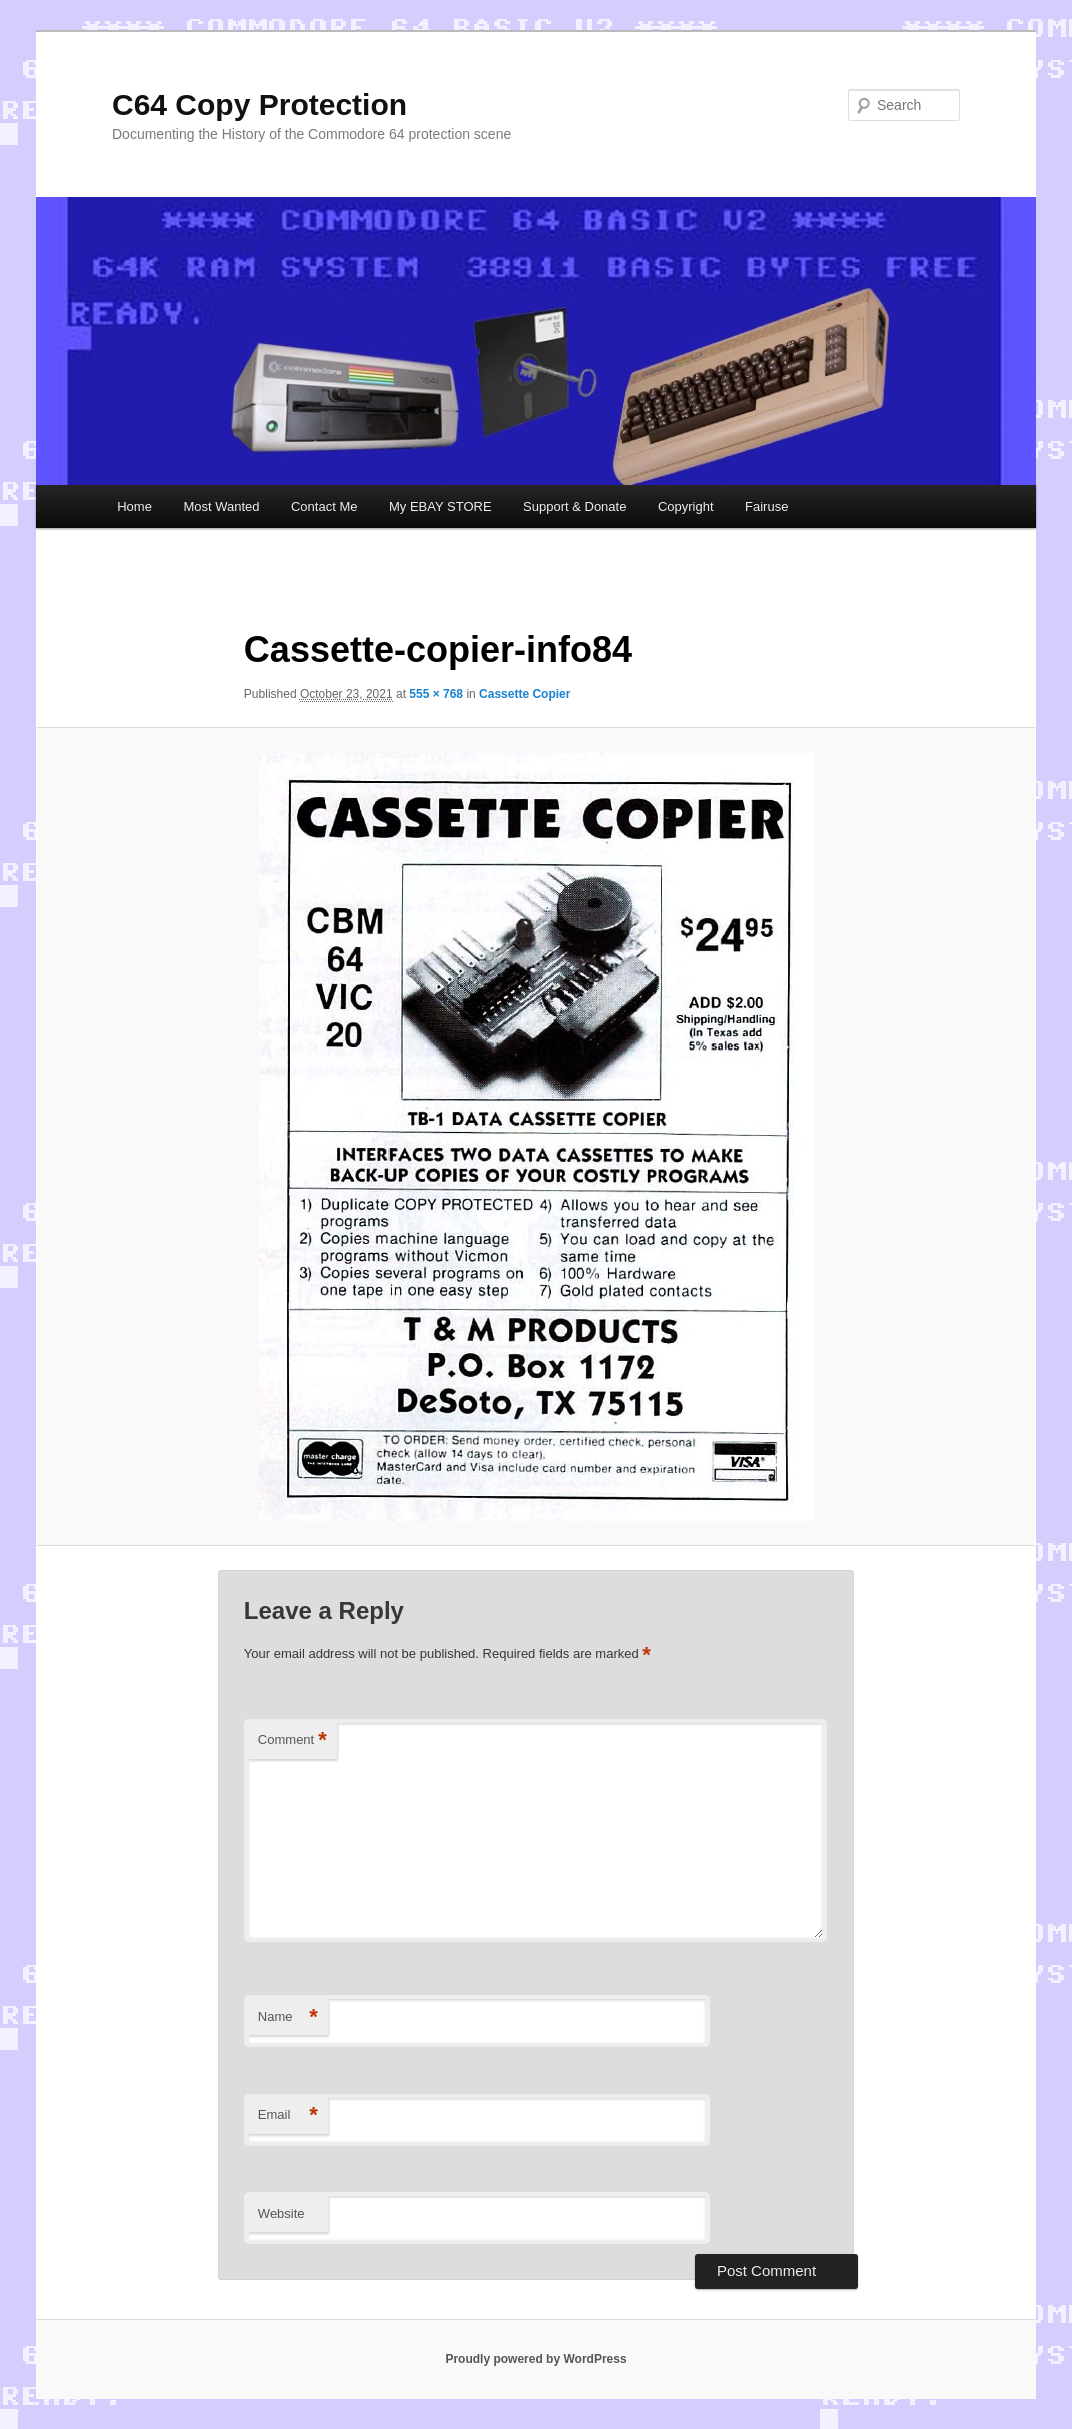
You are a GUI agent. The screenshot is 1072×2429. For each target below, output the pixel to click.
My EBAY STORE (440, 506)
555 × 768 (436, 694)
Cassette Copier (524, 694)
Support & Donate (574, 506)
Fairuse (766, 506)
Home (134, 506)
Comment (292, 1740)
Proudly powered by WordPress (535, 2359)
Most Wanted (221, 506)
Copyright (686, 506)
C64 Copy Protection (259, 104)
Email (288, 2115)
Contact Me (324, 506)
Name (288, 2017)
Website (281, 2213)
